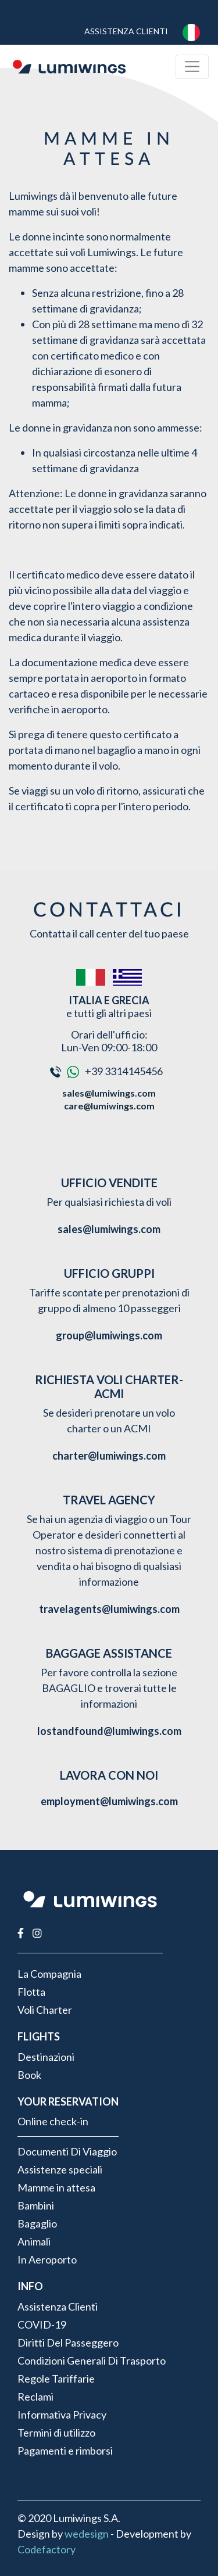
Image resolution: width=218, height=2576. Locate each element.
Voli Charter (44, 2009)
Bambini (35, 2205)
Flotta (31, 1991)
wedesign (87, 2533)
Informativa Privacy (61, 2414)
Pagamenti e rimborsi (65, 2450)
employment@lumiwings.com (109, 1801)
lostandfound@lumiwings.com (109, 1730)
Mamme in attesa (56, 2187)
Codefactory (46, 2549)
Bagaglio (37, 2223)
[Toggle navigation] (192, 66)
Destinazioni (45, 2056)
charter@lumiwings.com (109, 1455)
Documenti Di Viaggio (67, 2151)
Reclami (35, 2396)
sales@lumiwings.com (109, 1092)
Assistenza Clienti (126, 31)
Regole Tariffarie (56, 2378)
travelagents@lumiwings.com (109, 1609)
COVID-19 (41, 2324)
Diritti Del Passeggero (68, 2342)
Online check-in (52, 2121)
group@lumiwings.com (109, 1335)
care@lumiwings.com (109, 1105)
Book (29, 2074)
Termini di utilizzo (56, 2432)
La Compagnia (49, 1973)
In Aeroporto (47, 2259)
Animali (34, 2241)
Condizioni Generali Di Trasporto (91, 2360)
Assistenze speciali (59, 2169)
